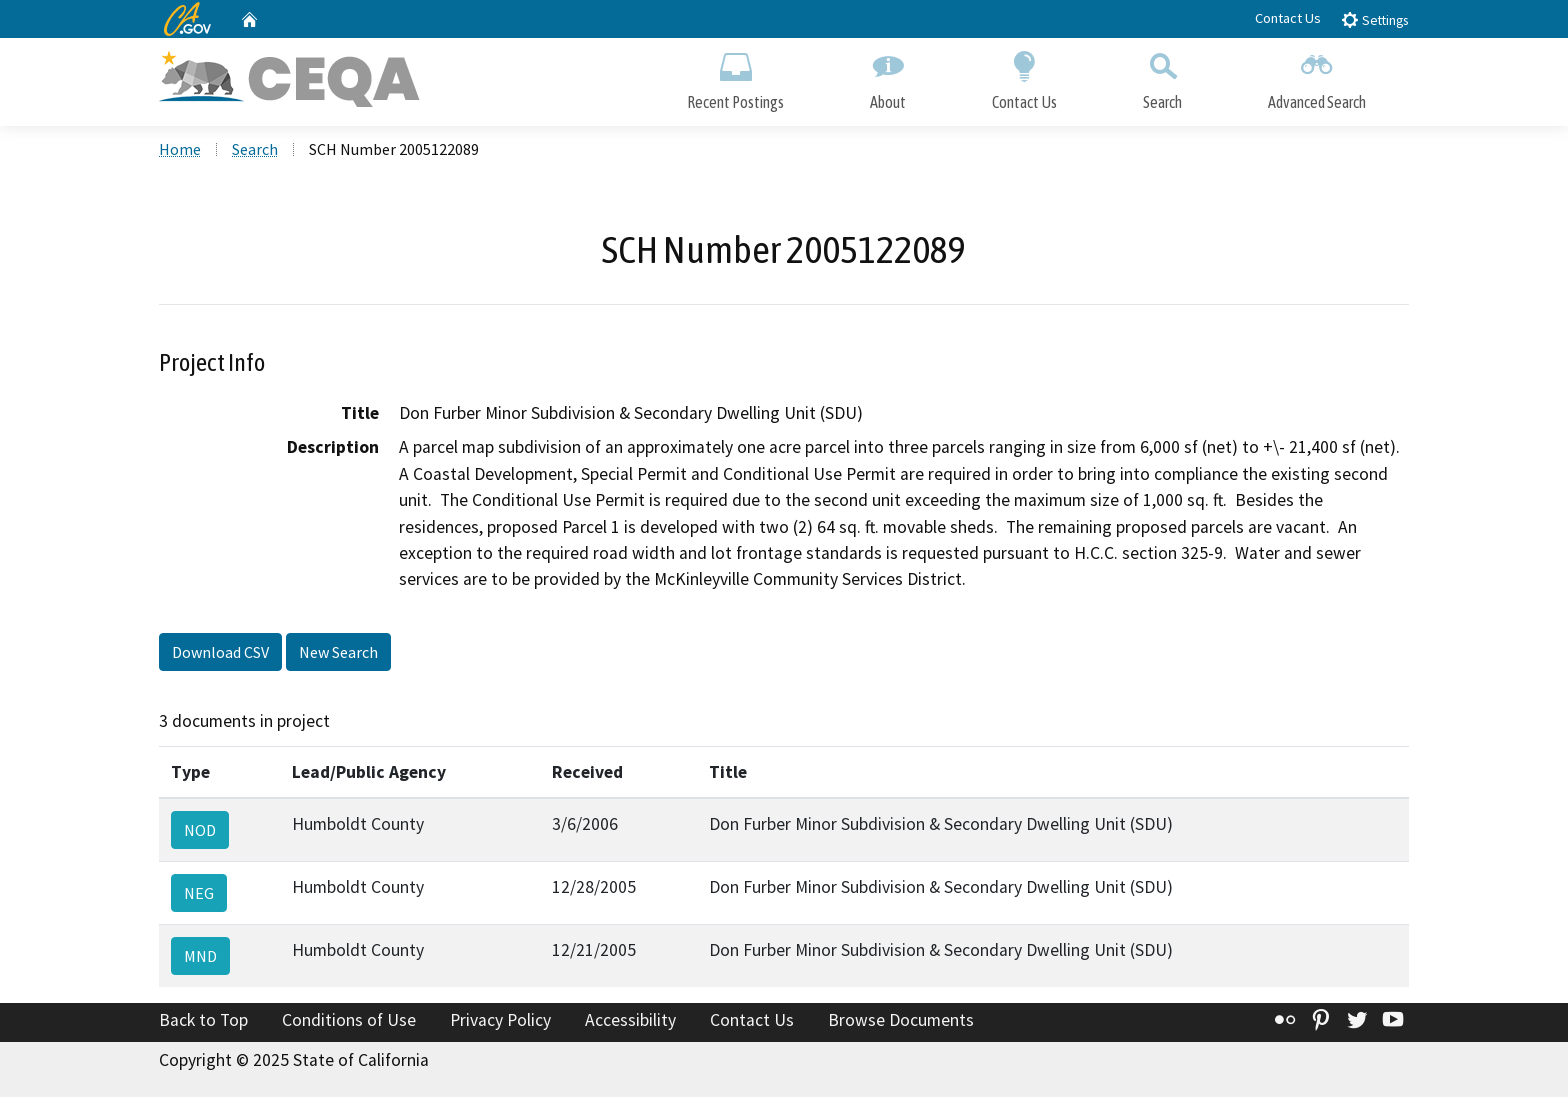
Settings (1374, 19)
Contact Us (1288, 18)
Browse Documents (901, 1022)
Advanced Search (1317, 77)
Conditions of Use (349, 1022)
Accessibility (630, 1022)
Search (1162, 77)
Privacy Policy (500, 1022)
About (888, 77)
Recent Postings (735, 77)
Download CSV (220, 653)
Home (180, 151)
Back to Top (203, 1022)
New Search (338, 653)
